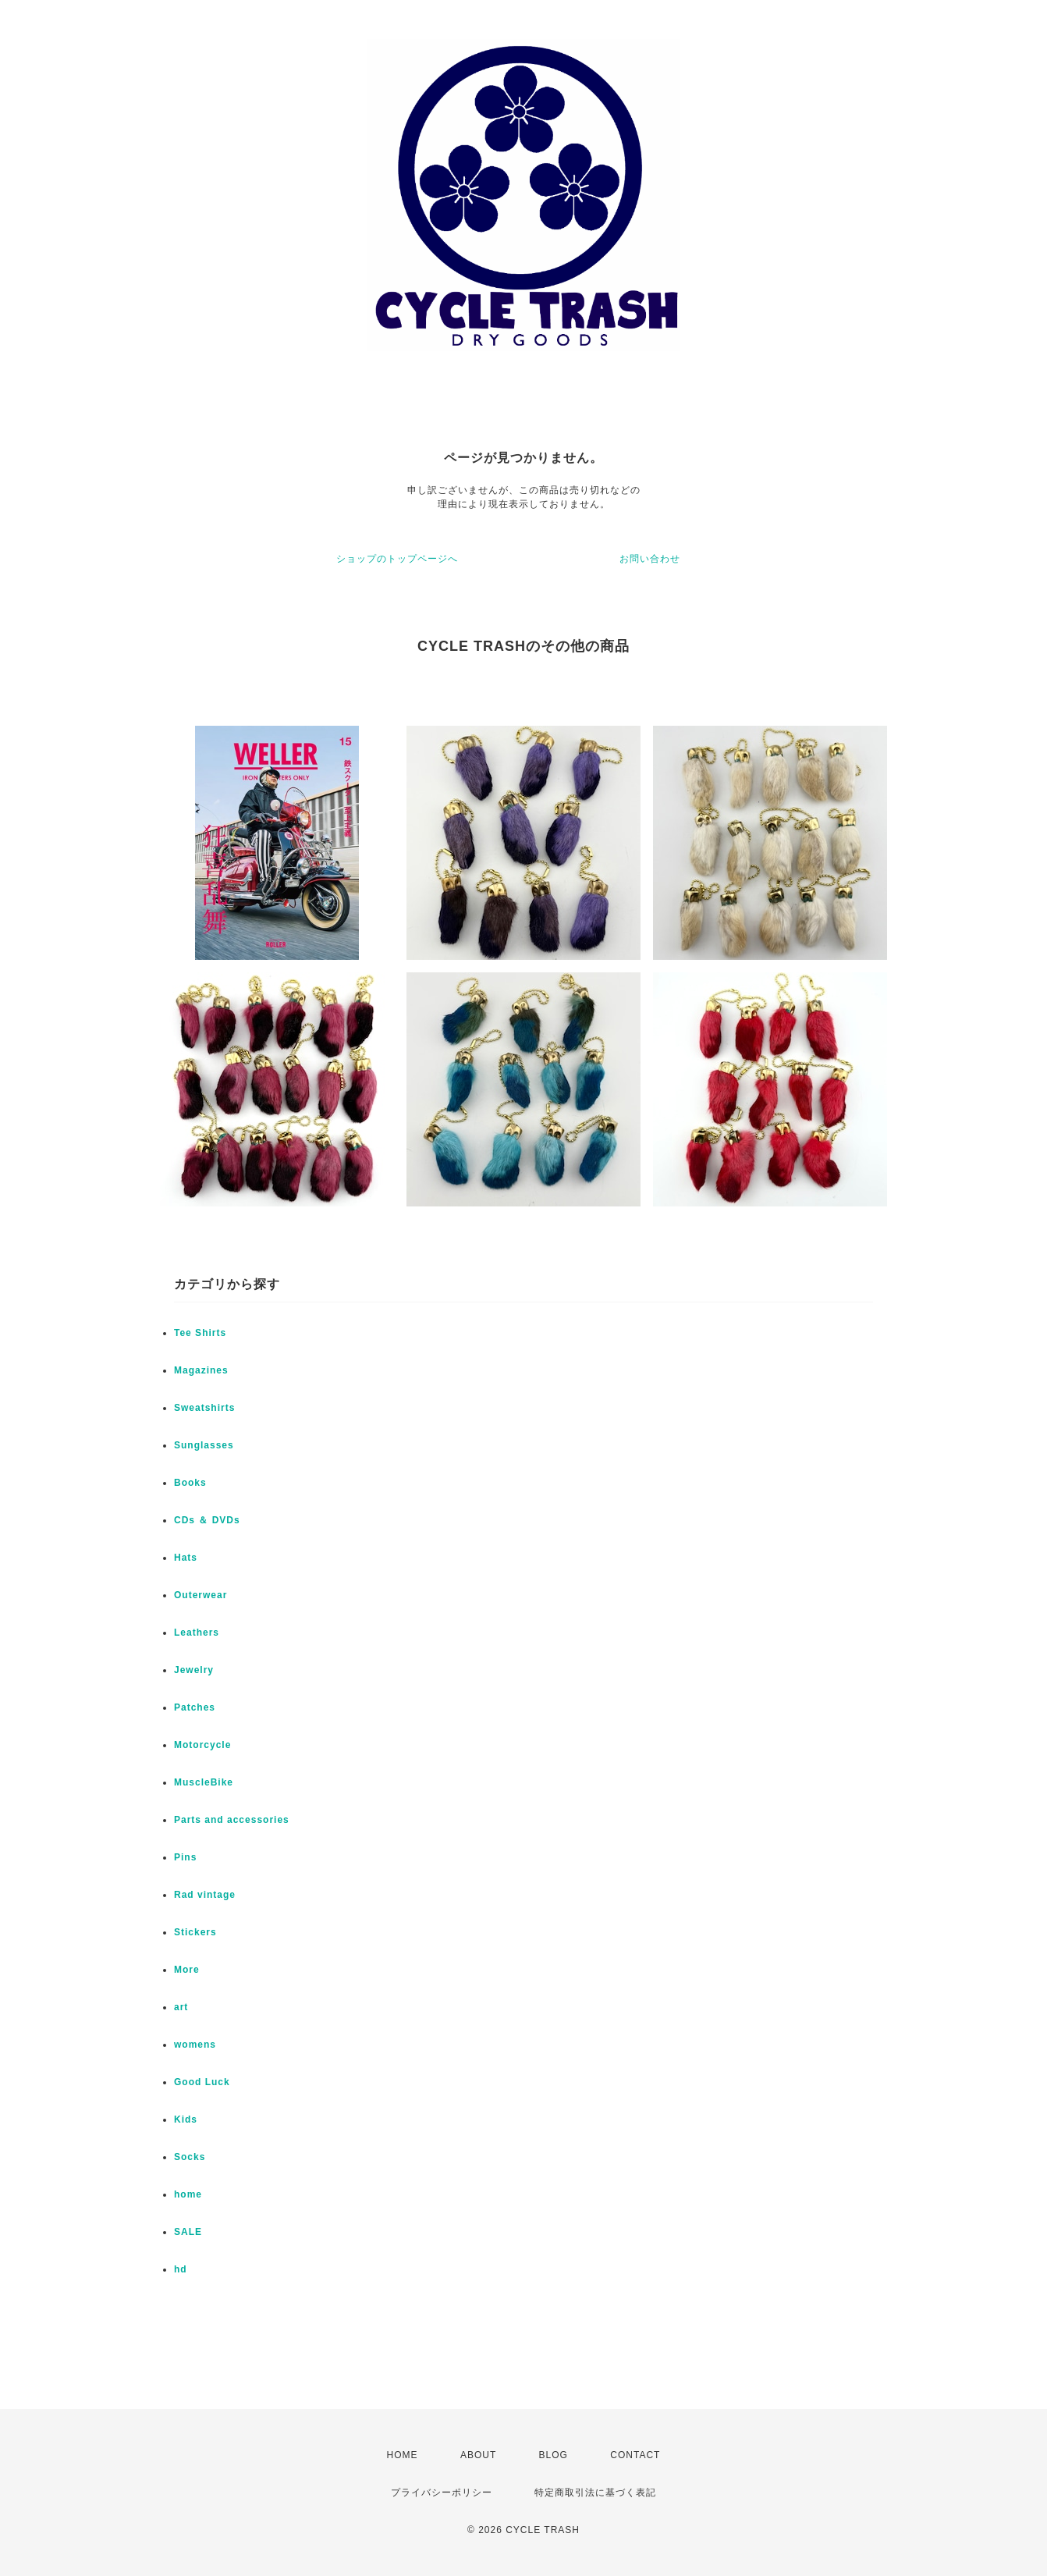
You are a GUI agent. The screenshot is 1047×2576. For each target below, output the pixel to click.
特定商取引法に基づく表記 (595, 2492)
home (188, 2194)
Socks (189, 2156)
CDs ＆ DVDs (207, 1520)
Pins (185, 1857)
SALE (188, 2231)
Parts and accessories (231, 1819)
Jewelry (194, 1670)
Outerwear (200, 1595)
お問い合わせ (649, 558)
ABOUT (478, 2455)
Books (190, 1482)
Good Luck (202, 2082)
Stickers (195, 1932)
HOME (402, 2455)
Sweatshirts (204, 1407)
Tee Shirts (200, 1332)
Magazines (201, 1370)
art (181, 2007)
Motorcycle (202, 1744)
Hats (185, 1557)
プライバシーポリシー (441, 2492)
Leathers (196, 1632)
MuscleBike (203, 1782)
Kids (185, 2119)
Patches (194, 1707)
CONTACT (635, 2455)
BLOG (553, 2455)
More (187, 1969)
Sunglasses (204, 1445)
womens (195, 2044)
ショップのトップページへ (397, 558)
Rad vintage (205, 1894)
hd (180, 2269)
